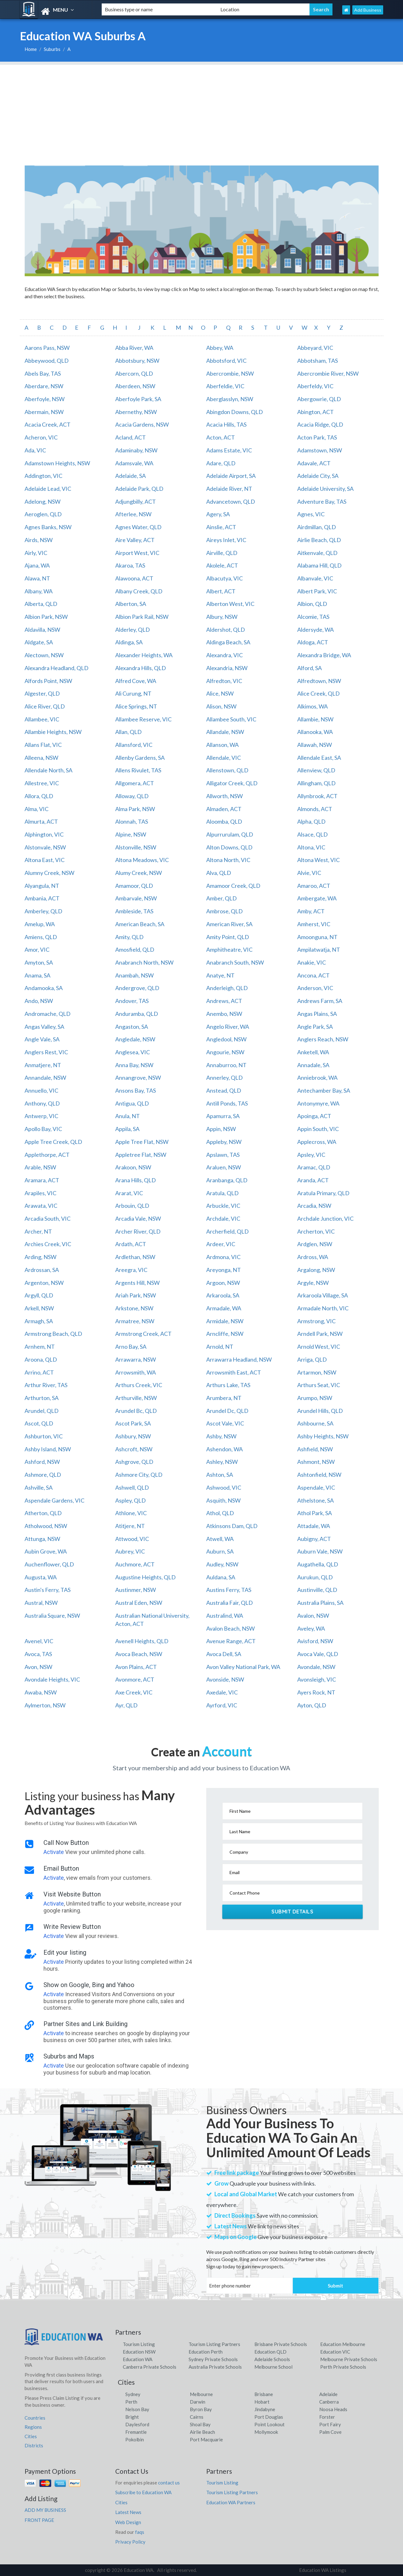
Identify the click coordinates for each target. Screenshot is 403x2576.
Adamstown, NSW (319, 450)
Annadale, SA (313, 1064)
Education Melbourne (342, 2344)
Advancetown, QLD (230, 501)
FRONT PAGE (39, 2520)
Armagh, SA (39, 1321)
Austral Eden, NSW (138, 1602)
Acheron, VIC (41, 437)
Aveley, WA (311, 1628)
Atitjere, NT (130, 1525)
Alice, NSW (220, 693)
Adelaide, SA (130, 475)
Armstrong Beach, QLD (53, 1333)
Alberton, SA (130, 603)
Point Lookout (269, 2424)
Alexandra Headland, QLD (56, 667)
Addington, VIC (43, 475)
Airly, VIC (36, 552)
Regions (33, 2427)
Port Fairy (330, 2424)
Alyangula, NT (42, 885)
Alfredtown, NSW (319, 680)
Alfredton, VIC (224, 680)
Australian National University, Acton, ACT (152, 1619)
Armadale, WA (223, 1308)
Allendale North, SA (48, 770)
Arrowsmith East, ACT (233, 1372)
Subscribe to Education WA (143, 2492)
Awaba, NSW (41, 1692)
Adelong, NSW (42, 501)
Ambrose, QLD (224, 911)
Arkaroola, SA (222, 1295)
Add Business (367, 10)
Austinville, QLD (317, 1589)
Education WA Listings (322, 2570)
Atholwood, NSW (46, 1525)
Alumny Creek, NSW (49, 872)
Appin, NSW (221, 1128)
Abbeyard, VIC (315, 347)
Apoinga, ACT (314, 1115)
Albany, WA (39, 591)
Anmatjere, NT (43, 1064)
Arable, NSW (40, 1167)
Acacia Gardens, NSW (142, 424)
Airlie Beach (202, 2432)
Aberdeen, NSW (135, 386)
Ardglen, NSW (314, 1243)
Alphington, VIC (44, 834)
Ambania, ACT (42, 898)
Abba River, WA (134, 347)
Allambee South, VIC (231, 719)
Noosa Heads (333, 2409)
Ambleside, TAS (134, 911)
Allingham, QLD (316, 783)
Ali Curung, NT (133, 693)
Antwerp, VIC (41, 1115)
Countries (35, 2418)
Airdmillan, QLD (316, 527)
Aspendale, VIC (316, 1487)
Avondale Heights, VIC (52, 1679)
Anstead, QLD (223, 1090)
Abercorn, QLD (134, 373)
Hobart (262, 2402)
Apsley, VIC (311, 1154)
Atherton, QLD (43, 1512)
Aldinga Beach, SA (228, 642)
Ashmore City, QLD (138, 1474)
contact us (169, 2482)
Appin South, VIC (318, 1128)
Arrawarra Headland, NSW (239, 1359)
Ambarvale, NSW (136, 898)
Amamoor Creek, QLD (233, 885)
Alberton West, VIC (230, 603)
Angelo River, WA (227, 1026)
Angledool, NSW (226, 1039)
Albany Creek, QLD (138, 591)
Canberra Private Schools (149, 2367)
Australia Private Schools (215, 2367)
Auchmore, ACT (135, 1564)
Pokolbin (134, 2439)
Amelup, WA (40, 924)
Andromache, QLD (48, 1013)
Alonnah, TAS (131, 821)
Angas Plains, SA (317, 1013)
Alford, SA (309, 667)
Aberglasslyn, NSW (229, 398)
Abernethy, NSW (136, 411)
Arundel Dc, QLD (227, 1410)
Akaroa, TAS (130, 565)
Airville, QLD (221, 552)
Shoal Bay (200, 2424)
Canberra (329, 2402)
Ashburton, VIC (44, 1436)
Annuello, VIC (41, 1090)
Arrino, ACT (39, 1372)
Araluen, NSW (223, 1167)
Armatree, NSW (134, 1321)
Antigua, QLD (132, 1103)
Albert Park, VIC (317, 591)
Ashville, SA (39, 1487)
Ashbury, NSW (133, 1436)
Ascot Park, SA (133, 1423)
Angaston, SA (131, 1026)
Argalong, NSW (316, 1269)
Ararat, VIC (129, 1193)
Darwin (197, 2402)
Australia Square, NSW (52, 1615)
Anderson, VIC (315, 987)
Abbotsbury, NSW (137, 360)
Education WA (137, 2359)
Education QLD (270, 2352)
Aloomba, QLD (224, 821)
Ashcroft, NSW (133, 1449)
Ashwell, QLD (132, 1487)
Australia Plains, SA (320, 1602)
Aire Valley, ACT (135, 539)
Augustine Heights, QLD (145, 1577)
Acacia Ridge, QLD (320, 424)
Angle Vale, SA (42, 1039)
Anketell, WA (313, 1052)
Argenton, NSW (44, 1282)
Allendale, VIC (223, 757)
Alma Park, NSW (135, 808)
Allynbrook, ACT (317, 795)
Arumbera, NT (223, 1397)
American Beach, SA (139, 924)
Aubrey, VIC (130, 1551)
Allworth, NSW (224, 795)
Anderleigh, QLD (227, 987)
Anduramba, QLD (136, 1013)
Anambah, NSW (134, 975)
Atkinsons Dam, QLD (232, 1525)
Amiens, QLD (41, 936)
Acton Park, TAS (317, 437)
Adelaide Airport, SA (231, 475)
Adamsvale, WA (134, 463)
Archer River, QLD (138, 1231)
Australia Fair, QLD (229, 1602)
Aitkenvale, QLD (317, 552)
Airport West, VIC (137, 552)
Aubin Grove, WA (46, 1551)
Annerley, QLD (224, 1077)
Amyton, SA (39, 962)
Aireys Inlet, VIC (226, 539)
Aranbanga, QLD (226, 1180)
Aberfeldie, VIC (225, 386)
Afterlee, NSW (133, 514)
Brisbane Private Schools (280, 2344)
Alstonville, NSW (135, 847)
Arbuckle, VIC (223, 1205)
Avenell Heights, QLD (141, 1641)
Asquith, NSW (223, 1500)
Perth (131, 2402)
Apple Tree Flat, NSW (141, 1141)
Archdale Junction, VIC (325, 1218)
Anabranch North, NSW (144, 962)
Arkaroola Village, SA (322, 1295)
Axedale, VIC (222, 1692)
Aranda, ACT (313, 1180)
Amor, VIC (37, 949)
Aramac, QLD (313, 1167)
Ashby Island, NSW (48, 1449)
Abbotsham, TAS (317, 360)
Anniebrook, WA (317, 1077)
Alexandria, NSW (226, 667)
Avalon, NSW (313, 1615)
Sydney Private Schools (213, 2359)
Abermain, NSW (44, 411)
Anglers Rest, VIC (46, 1052)
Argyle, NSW (313, 1282)
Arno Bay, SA (130, 1346)
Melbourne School (273, 2367)
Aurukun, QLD (315, 1577)
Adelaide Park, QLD (139, 488)
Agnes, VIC (311, 514)
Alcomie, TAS (313, 616)
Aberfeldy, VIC (315, 386)
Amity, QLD (129, 936)
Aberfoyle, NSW (45, 398)
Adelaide (328, 2394)
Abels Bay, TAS (43, 373)
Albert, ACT (221, 591)
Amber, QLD (221, 898)
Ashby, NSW (221, 1436)
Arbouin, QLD (132, 1205)
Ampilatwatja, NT (318, 949)
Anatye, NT (220, 975)
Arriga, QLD (312, 1359)
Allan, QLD (128, 731)
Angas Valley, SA (44, 1026)
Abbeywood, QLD (47, 360)
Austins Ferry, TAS (228, 1589)
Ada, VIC (35, 450)
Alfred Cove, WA (135, 680)
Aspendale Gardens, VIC (54, 1500)
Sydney (132, 2394)
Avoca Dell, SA (223, 1653)
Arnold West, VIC (318, 1346)
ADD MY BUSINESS (45, 2510)
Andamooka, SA (44, 987)
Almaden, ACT (223, 808)
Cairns (196, 2417)
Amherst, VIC (313, 924)
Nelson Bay (137, 2409)
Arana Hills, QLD (135, 1180)
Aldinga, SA (129, 642)
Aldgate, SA (39, 642)
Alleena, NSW (41, 757)
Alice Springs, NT (136, 706)
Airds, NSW (39, 539)
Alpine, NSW (130, 834)
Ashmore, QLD (43, 1474)
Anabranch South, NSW (235, 962)
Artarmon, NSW (316, 1372)
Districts (34, 2445)
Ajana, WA (37, 565)
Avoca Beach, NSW (138, 1653)
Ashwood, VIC (223, 1487)
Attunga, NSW (42, 1538)
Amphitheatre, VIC (229, 949)
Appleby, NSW (223, 1141)
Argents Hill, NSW (137, 1282)
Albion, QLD (312, 603)
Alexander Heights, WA (144, 655)
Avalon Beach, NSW (230, 1628)
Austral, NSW (41, 1602)
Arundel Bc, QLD (136, 1410)
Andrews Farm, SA (319, 1000)
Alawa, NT (37, 578)
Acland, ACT (130, 437)
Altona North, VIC (228, 859)
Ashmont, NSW (316, 1461)
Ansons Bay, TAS (135, 1090)
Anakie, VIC (311, 962)
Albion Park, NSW (46, 616)
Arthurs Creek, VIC (138, 1384)
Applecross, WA (316, 1141)
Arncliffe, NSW (224, 1333)
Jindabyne (264, 2409)
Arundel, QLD (42, 1410)
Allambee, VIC (42, 719)
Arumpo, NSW (314, 1397)
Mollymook (266, 2432)
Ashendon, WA (224, 1449)
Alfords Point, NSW (48, 680)
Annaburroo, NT (226, 1064)
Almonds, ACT (314, 808)
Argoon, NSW (223, 1282)
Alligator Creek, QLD (232, 783)
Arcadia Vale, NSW (138, 1218)
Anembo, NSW (224, 1013)
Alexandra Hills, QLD (140, 667)
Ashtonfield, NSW (319, 1474)
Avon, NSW (38, 1666)
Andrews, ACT (224, 1000)
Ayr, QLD (126, 1705)
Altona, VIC (311, 847)
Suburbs (52, 49)
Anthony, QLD (42, 1103)
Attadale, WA (313, 1525)
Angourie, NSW (225, 1052)
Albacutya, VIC (224, 578)
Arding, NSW (40, 1256)
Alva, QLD (218, 872)
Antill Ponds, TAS (227, 1103)
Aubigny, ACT (314, 1538)
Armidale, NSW (224, 1321)
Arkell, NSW (39, 1308)
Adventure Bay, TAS (321, 501)
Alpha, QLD (311, 821)
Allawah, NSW (314, 744)
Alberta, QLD (41, 603)
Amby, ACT (311, 911)
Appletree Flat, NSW (140, 1154)
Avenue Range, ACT (231, 1641)
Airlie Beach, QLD (319, 539)
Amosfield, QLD (134, 949)
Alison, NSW (221, 706)
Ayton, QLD (311, 1705)
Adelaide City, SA (317, 475)
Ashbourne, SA (315, 1423)
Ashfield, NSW (315, 1449)
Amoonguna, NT (317, 936)
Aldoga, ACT (312, 642)
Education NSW (139, 2352)
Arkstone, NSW (134, 1308)
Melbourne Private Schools (348, 2359)
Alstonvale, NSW (45, 847)
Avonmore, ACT (134, 1679)
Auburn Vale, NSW (320, 1551)
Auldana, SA (220, 1577)
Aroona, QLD (41, 1359)
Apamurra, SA (223, 1115)
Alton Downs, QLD (229, 847)
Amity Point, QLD (227, 936)
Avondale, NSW (316, 1666)
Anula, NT (127, 1115)
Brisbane (263, 2394)
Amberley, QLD (43, 911)
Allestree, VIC (42, 783)
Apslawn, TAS (223, 1154)
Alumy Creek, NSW (138, 872)
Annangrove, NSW (138, 1077)
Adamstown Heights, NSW (57, 463)
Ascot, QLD (39, 1423)
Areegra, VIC (131, 1269)
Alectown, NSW (44, 655)
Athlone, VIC (131, 1512)
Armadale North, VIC (323, 1308)
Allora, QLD (39, 795)
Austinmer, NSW (135, 1589)
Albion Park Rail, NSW (141, 616)
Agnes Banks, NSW (48, 527)
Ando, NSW (39, 1000)
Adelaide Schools (272, 2359)
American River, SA (229, 924)
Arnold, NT (219, 1346)
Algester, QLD (42, 693)
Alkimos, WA (312, 706)
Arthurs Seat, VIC (318, 1384)
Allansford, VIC (133, 744)
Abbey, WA (219, 347)
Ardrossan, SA (42, 1269)
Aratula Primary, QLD (323, 1193)
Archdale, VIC (223, 1218)
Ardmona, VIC (223, 1256)
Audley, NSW (222, 1564)
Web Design (128, 2522)
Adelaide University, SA (325, 488)
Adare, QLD (221, 463)
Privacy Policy (130, 2542)
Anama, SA (37, 975)
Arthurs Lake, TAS (228, 1384)
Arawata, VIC (41, 1205)
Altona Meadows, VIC (142, 859)
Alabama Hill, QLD (319, 565)
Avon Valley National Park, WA (243, 1666)
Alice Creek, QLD (318, 693)
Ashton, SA (219, 1474)
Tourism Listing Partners (214, 2344)
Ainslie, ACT (221, 527)
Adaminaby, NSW (136, 450)
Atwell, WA (220, 1538)
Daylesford (137, 2424)
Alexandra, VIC (224, 655)
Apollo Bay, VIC (43, 1128)
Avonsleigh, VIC (316, 1679)
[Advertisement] (201, 109)
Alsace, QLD (312, 834)
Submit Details (292, 1911)
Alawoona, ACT (134, 578)
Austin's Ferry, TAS (48, 1589)
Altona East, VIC (45, 859)
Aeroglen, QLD (43, 514)
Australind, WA (224, 1615)
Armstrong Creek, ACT (143, 1333)
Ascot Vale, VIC (225, 1423)
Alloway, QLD (132, 795)
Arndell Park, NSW (320, 1333)
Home (31, 49)
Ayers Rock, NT (316, 1692)
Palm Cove (330, 2432)
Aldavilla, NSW (42, 629)
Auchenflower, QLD (49, 1564)
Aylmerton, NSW (45, 1705)
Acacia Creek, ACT (48, 424)
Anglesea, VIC (132, 1052)
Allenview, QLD (316, 770)
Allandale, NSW (225, 731)
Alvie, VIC (309, 872)
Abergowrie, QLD (319, 398)
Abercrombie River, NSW (328, 373)
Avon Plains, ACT (136, 1666)
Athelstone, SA (315, 1500)
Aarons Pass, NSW (47, 347)
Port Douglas (268, 2417)
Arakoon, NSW (133, 1167)
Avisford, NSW (315, 1641)
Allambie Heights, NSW (53, 731)
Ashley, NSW (222, 1461)
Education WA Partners (230, 2502)
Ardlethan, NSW (135, 1256)
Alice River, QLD (45, 706)
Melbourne (201, 2394)
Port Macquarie (206, 2439)
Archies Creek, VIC (48, 1243)
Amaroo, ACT (313, 885)
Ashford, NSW (42, 1461)
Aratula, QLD (222, 1193)
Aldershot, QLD (225, 629)
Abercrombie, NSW (230, 373)
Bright (132, 2417)
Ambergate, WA (317, 898)
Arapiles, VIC (40, 1193)
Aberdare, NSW (44, 386)
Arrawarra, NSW (135, 1359)
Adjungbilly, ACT (135, 501)
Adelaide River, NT (229, 488)
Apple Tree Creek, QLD (53, 1141)
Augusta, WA (41, 1577)
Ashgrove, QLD (134, 1461)
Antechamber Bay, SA (323, 1090)
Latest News (128, 2512)
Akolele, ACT (222, 565)
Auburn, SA (220, 1551)
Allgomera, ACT (134, 783)
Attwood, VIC (132, 1538)
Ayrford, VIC (221, 1705)
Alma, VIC (36, 808)
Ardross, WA (312, 1256)
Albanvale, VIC (315, 578)
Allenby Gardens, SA (140, 757)
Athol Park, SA (314, 1512)
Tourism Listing (139, 2344)
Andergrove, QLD (137, 987)
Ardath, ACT (130, 1243)
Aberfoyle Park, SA (138, 398)
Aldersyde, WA (315, 629)
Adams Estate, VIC (229, 450)
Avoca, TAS (38, 1653)
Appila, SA (127, 1128)
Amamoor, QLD (134, 885)
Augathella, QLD (317, 1564)
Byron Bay (201, 2409)
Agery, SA (218, 514)
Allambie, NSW (315, 719)
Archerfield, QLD (227, 1231)
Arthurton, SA (42, 1397)
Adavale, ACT (314, 463)
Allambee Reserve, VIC (143, 719)
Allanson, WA (222, 744)
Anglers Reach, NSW (322, 1039)
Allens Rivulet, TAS (138, 770)
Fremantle (136, 2432)
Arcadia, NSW (314, 1205)
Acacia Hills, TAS (226, 424)
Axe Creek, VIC (133, 1692)
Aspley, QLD (130, 1500)
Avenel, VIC (39, 1641)
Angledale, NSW (135, 1039)
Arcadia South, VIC (48, 1218)
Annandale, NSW (45, 1077)
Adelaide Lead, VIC (48, 488)
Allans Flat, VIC (43, 744)
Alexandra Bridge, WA (324, 655)
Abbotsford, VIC (226, 360)
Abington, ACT (315, 411)
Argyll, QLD (39, 1295)
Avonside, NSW (225, 1679)
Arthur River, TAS (46, 1384)
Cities (31, 2436)
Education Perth (206, 2352)
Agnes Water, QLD (138, 527)
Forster (327, 2417)
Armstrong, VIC (316, 1321)
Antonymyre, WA (318, 1103)
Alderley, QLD (132, 629)
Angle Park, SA (315, 1026)
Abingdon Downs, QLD (234, 411)
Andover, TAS (132, 1000)
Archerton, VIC (316, 1231)
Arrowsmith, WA (135, 1372)
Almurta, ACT (41, 821)
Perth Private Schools (343, 2367)
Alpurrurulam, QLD (229, 834)
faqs (139, 2532)
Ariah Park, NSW (135, 1295)
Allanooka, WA (315, 731)
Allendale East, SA (319, 757)
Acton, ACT (220, 437)
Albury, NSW (221, 616)
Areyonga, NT (223, 1269)
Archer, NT (38, 1231)
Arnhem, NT (40, 1346)
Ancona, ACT (313, 975)
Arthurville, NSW (136, 1397)
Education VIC (335, 2352)
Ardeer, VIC (220, 1243)
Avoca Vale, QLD (317, 1653)
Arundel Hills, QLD (320, 1410)
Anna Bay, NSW (134, 1064)
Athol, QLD (220, 1512)
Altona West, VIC (318, 859)
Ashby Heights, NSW (323, 1436)
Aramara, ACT (42, 1180)
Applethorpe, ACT (47, 1154)
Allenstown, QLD (227, 770)
